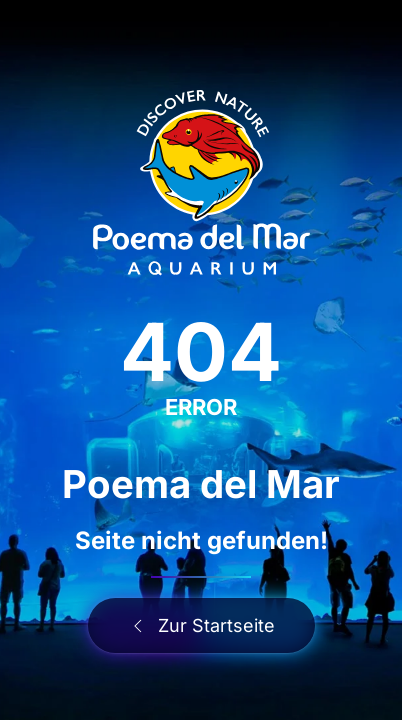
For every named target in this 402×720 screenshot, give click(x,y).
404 (201, 351)
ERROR (201, 407)
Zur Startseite (201, 625)
